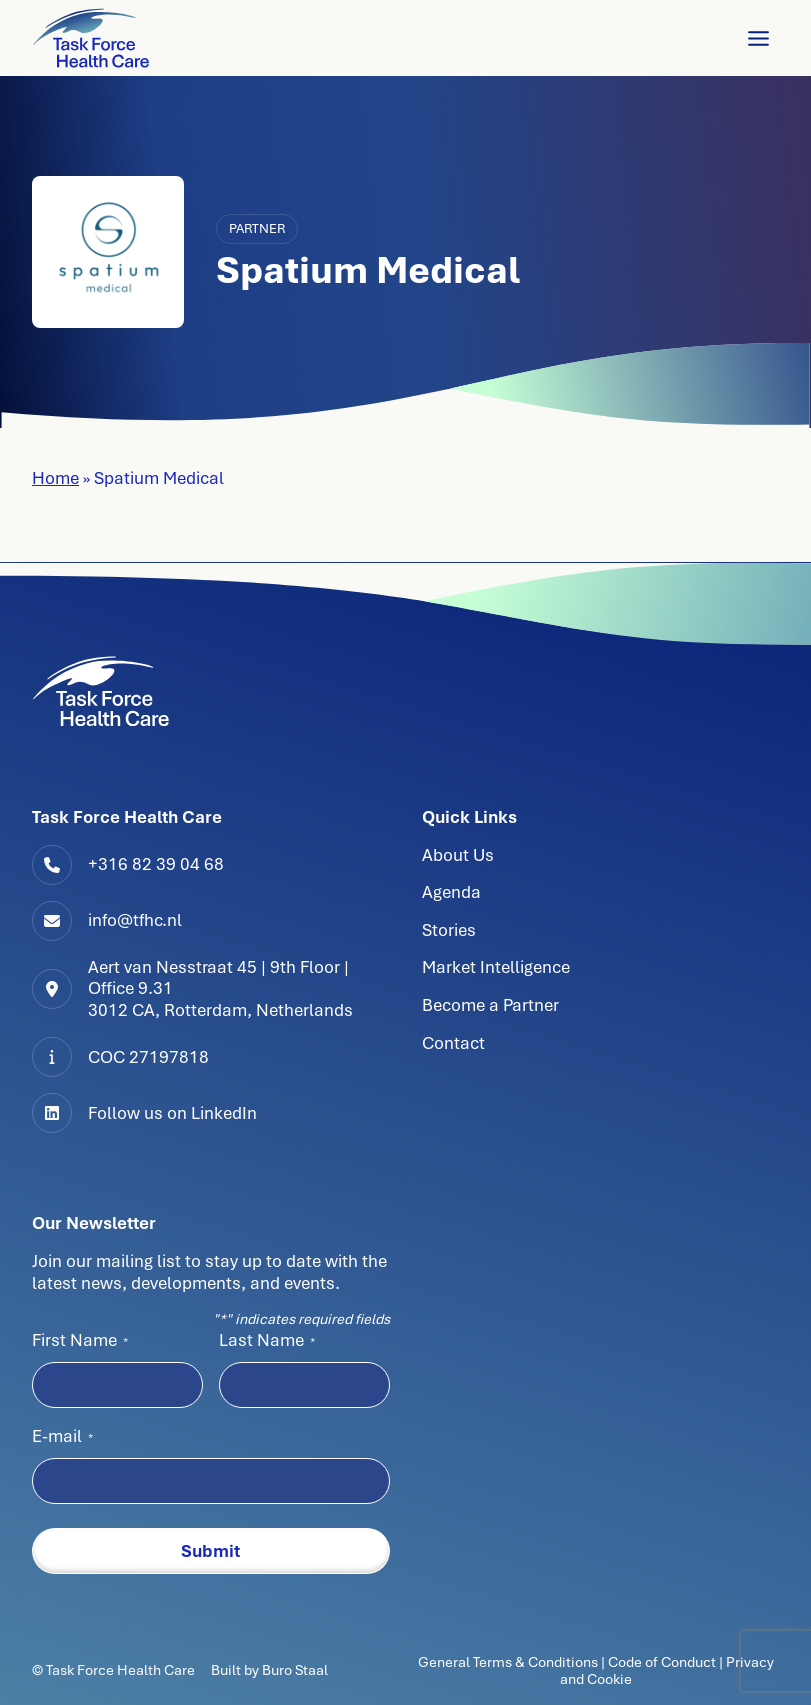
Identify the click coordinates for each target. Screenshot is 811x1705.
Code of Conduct (662, 1662)
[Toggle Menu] (758, 38)
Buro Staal (295, 1670)
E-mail (62, 1436)
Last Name (267, 1340)
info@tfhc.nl (135, 920)
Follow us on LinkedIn (172, 1113)
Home (55, 478)
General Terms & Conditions (509, 1662)
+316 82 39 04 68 (156, 864)
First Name (80, 1340)
